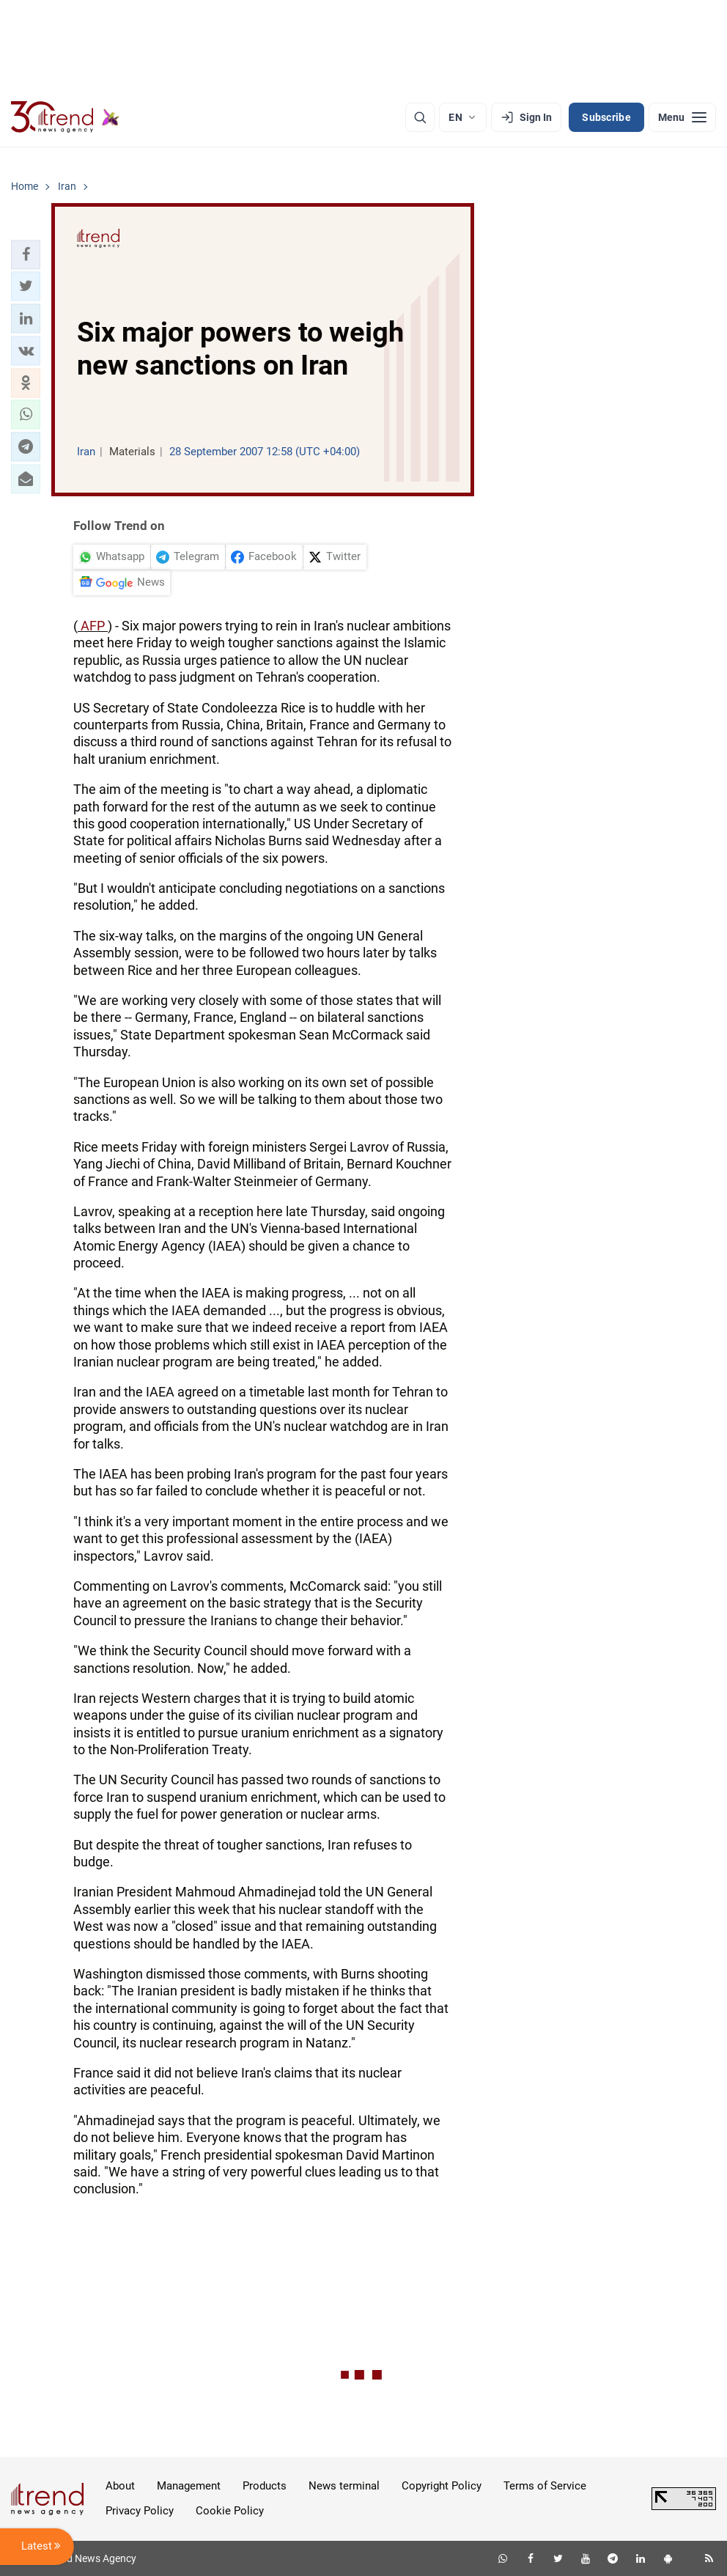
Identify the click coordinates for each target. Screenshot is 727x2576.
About (120, 2485)
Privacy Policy (140, 2510)
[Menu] (682, 117)
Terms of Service (544, 2485)
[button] (25, 254)
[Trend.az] (65, 117)
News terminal (344, 2485)
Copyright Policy (441, 2485)
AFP (93, 625)
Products (265, 2485)
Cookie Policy (230, 2510)
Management (189, 2485)
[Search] (420, 117)
